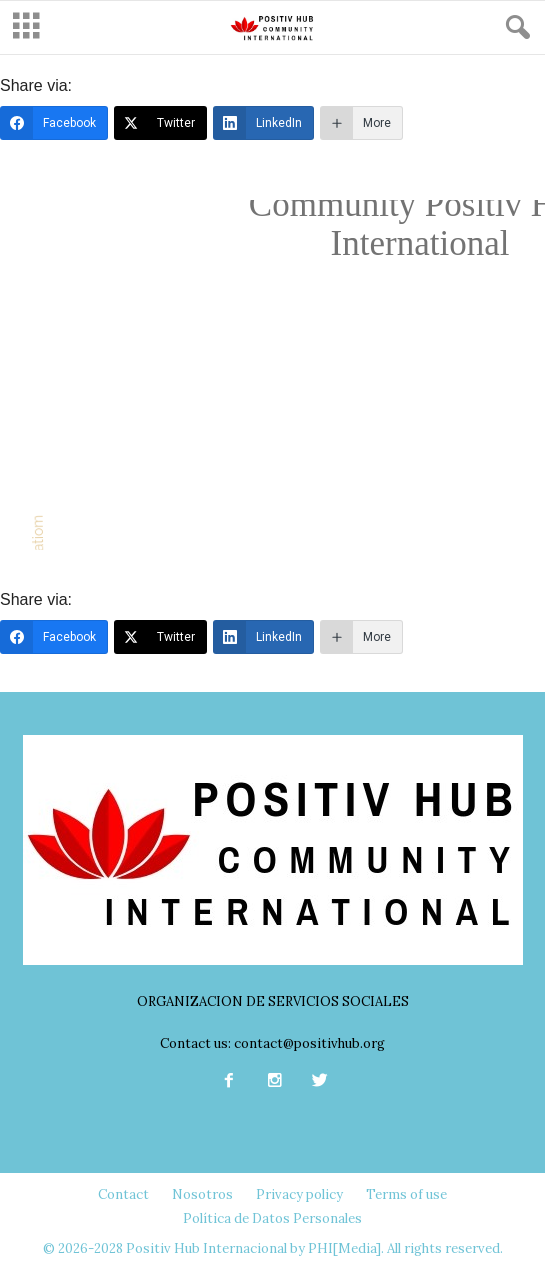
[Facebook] (54, 123)
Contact (123, 1194)
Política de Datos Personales (272, 1218)
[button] (514, 28)
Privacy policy (299, 1194)
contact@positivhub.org (309, 1043)
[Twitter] (160, 123)
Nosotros (202, 1194)
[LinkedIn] (263, 123)
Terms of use (406, 1194)
